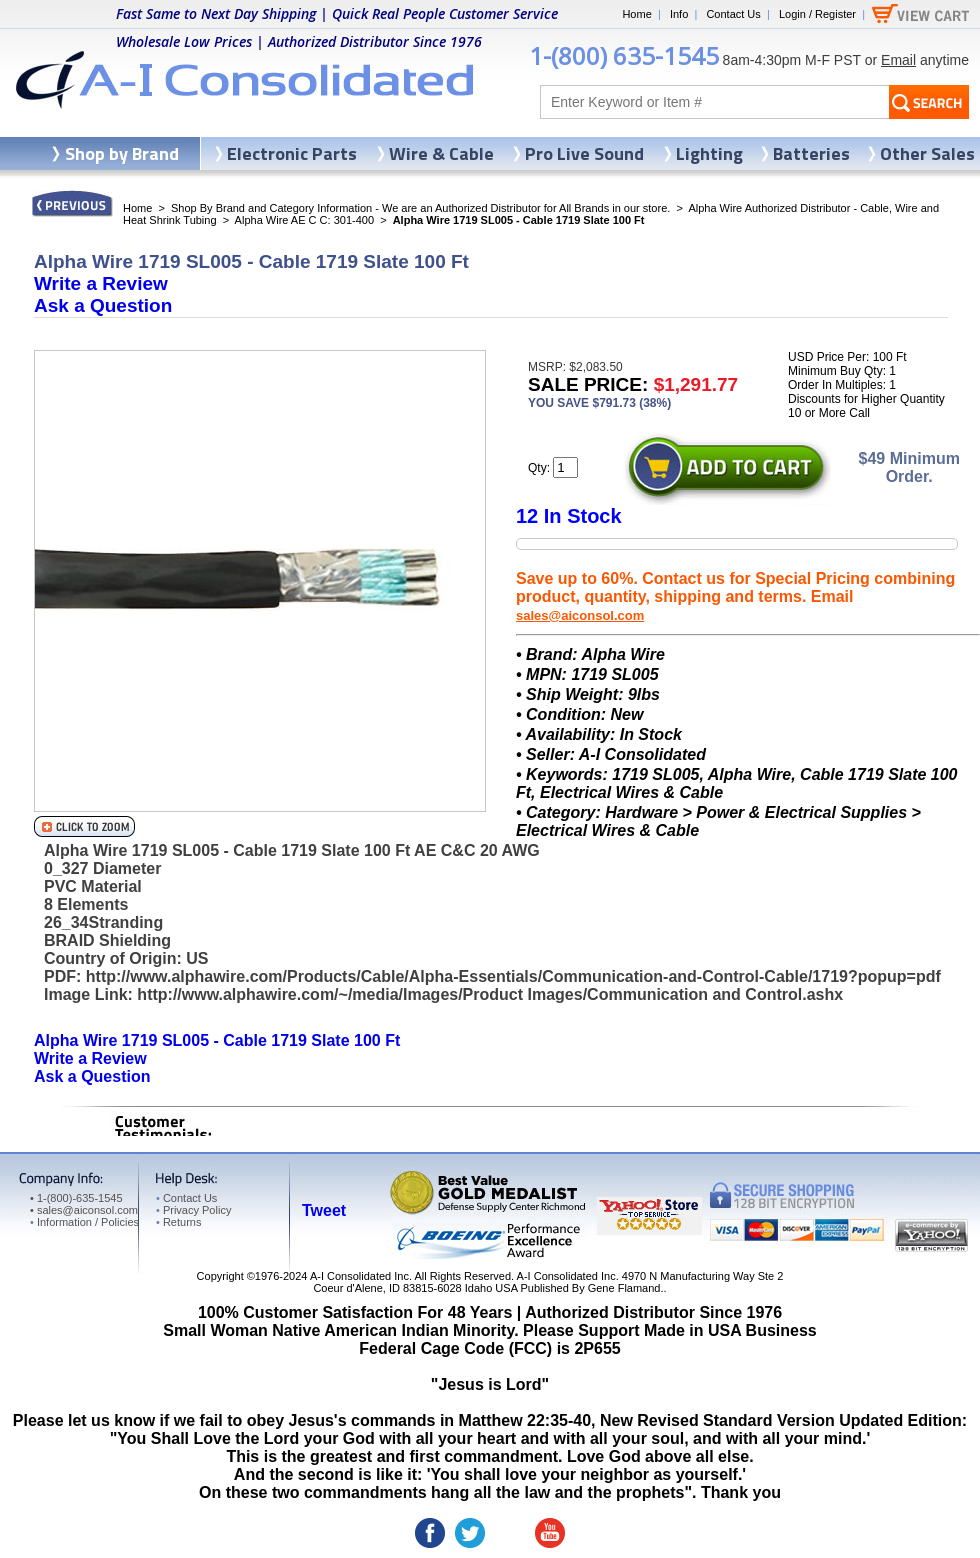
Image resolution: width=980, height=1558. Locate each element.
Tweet (324, 1210)
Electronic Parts (292, 153)
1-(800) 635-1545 (624, 55)
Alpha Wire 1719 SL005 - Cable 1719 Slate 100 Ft (217, 1040)
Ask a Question (103, 305)
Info (679, 14)
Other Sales (927, 153)
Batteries (811, 153)
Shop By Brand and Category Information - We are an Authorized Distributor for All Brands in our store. (420, 208)
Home (636, 14)
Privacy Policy (193, 1210)
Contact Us (733, 14)
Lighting (709, 153)
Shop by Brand (122, 153)
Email (898, 60)
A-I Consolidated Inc (359, 1276)
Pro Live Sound (584, 153)
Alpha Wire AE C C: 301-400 (304, 220)
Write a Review (101, 283)
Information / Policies (84, 1222)
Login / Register (817, 14)
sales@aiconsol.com (580, 615)
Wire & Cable (441, 153)
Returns (178, 1222)
